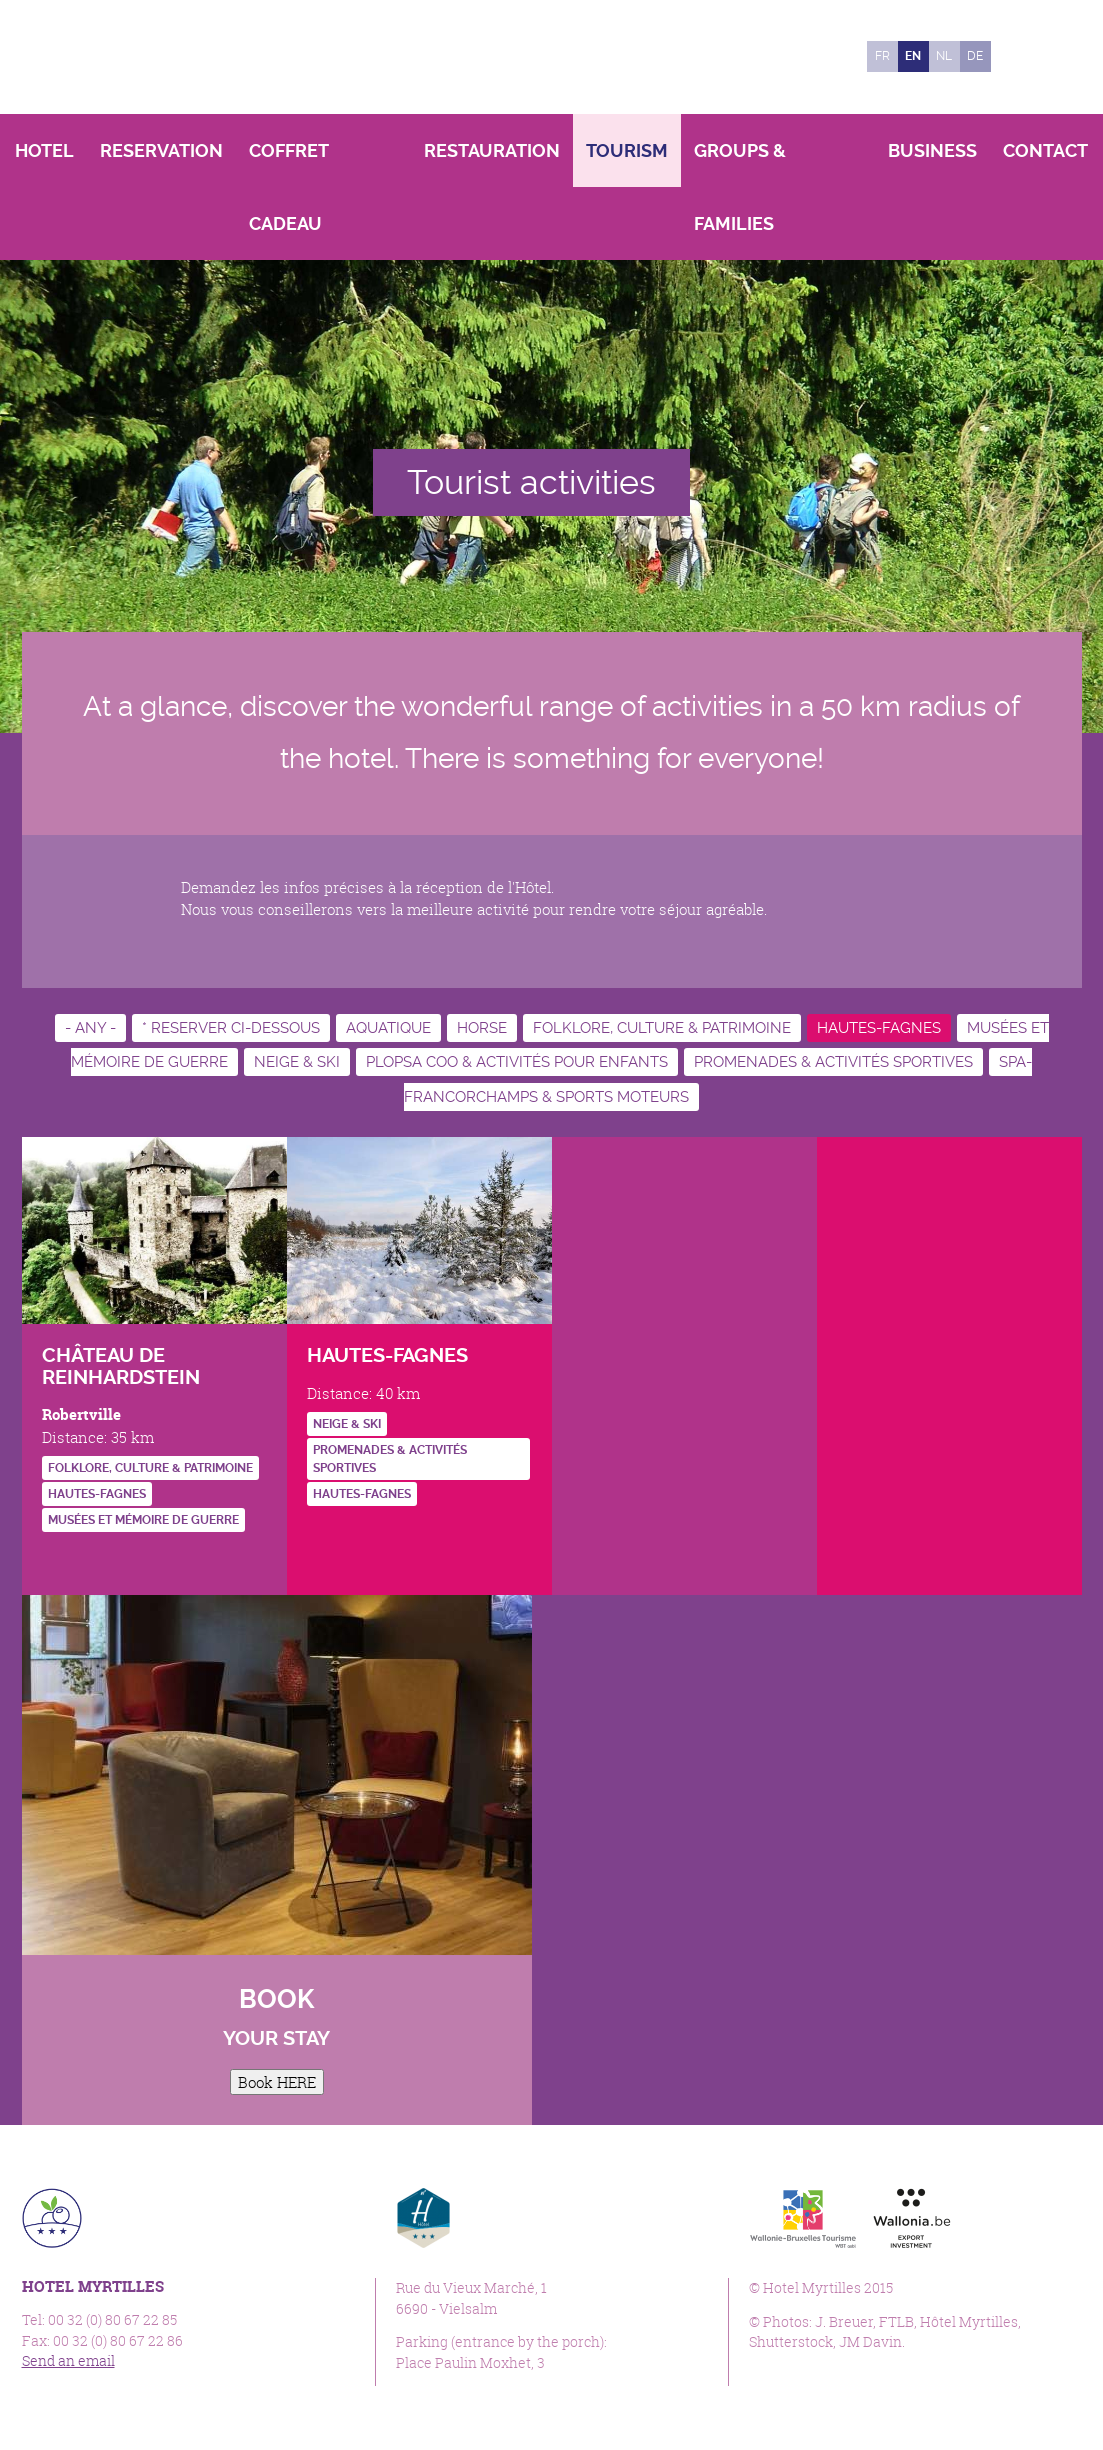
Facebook (1016, 56)
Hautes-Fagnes (879, 1028)
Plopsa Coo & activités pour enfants (517, 1062)
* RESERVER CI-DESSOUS (231, 1028)
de (975, 56)
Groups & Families (740, 187)
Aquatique (388, 1028)
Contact (1045, 150)
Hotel (44, 150)
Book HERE (277, 2082)
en (913, 56)
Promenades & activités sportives (833, 1062)
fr (882, 56)
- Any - (90, 1028)
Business (932, 150)
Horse (482, 1028)
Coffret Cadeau (288, 187)
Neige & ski (297, 1062)
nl (944, 56)
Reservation (161, 150)
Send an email (68, 2361)
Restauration (492, 150)
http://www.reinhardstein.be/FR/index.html (56, 1560)
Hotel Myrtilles (160, 57)
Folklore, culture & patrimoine (662, 1028)
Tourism (627, 150)
